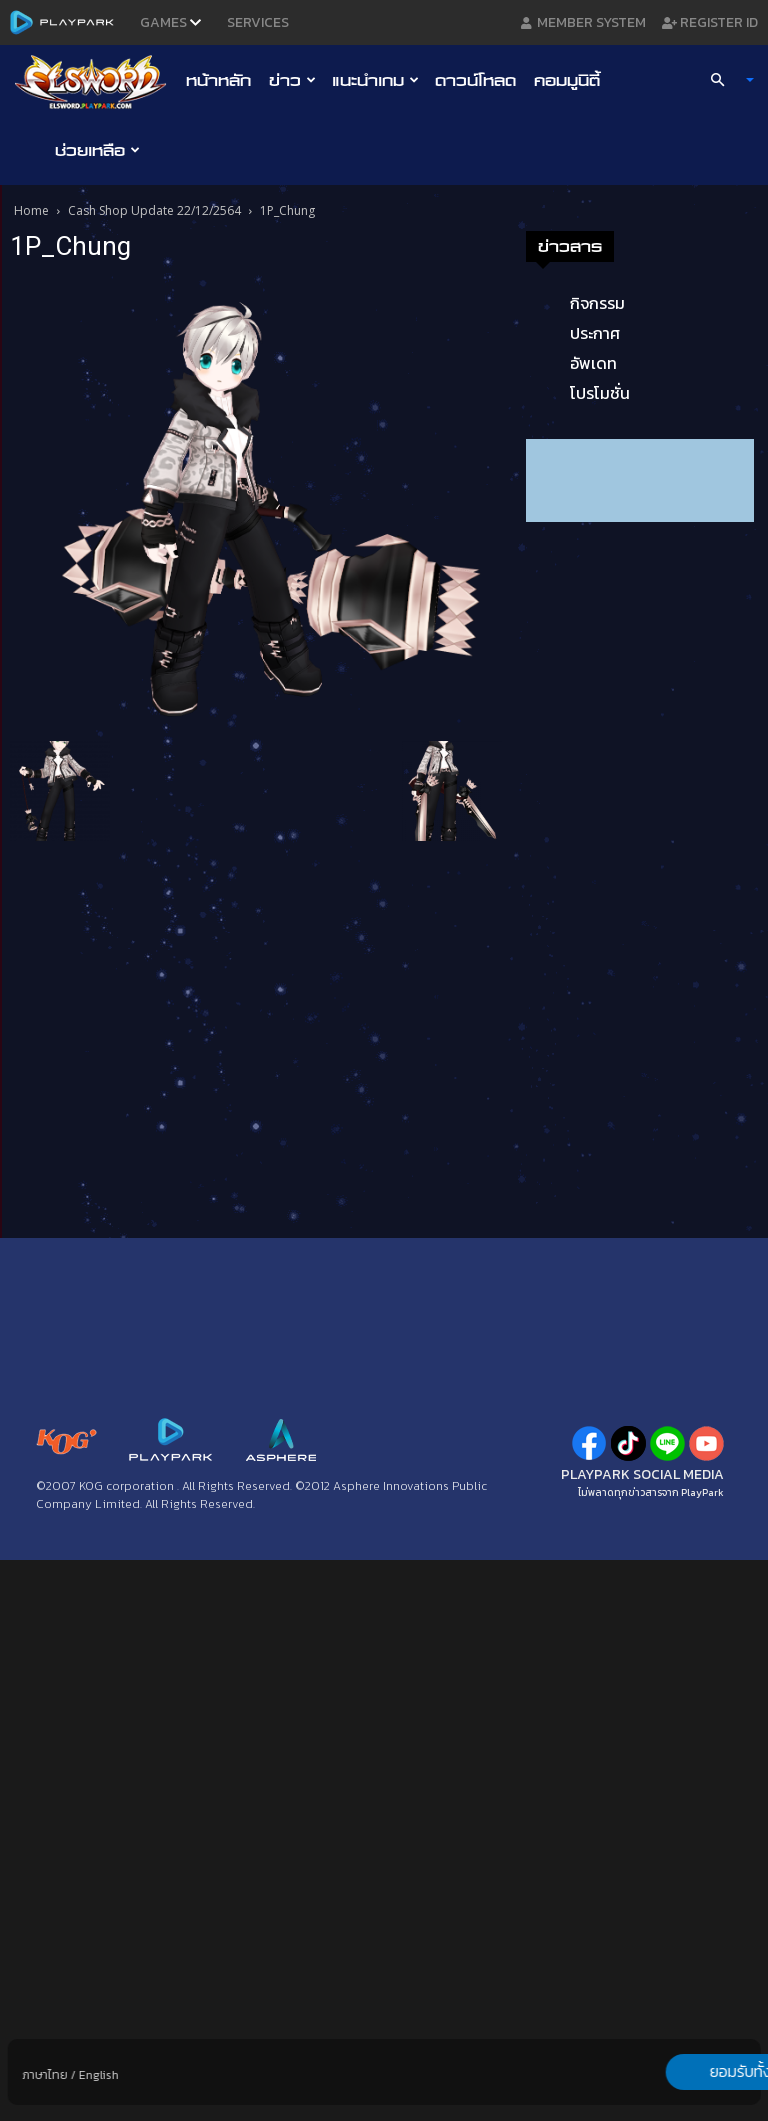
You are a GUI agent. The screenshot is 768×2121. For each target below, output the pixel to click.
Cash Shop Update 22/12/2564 (154, 210)
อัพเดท (593, 363)
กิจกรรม (597, 303)
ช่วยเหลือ (97, 150)
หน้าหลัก (218, 80)
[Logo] (95, 81)
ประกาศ (595, 333)
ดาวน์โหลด (475, 80)
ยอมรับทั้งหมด (655, 2072)
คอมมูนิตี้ (567, 80)
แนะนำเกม (375, 80)
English (99, 2075)
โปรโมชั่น (600, 393)
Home (31, 210)
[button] (724, 80)
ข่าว (292, 80)
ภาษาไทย (45, 2075)
